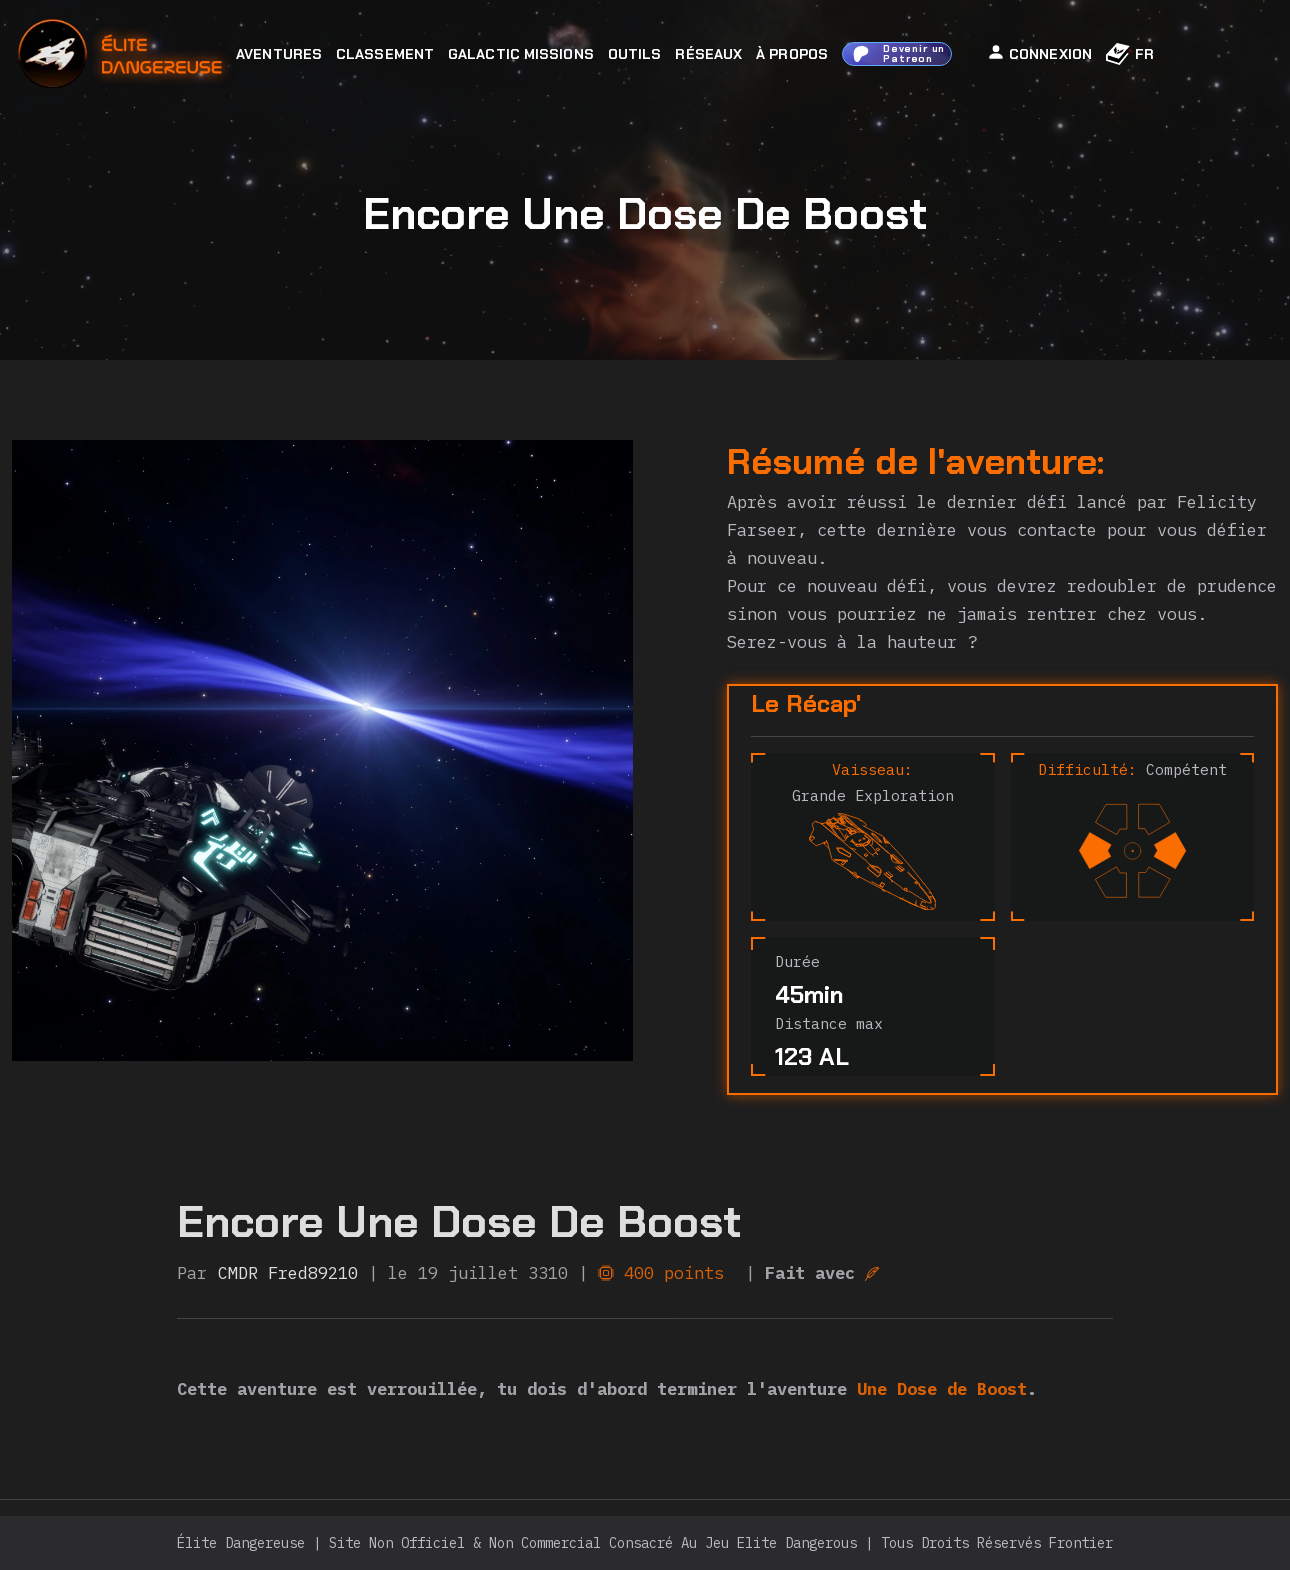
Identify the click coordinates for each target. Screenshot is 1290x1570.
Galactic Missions (521, 54)
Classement (385, 54)
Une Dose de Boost (942, 1389)
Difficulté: (1087, 769)
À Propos (792, 54)
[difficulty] (1133, 852)
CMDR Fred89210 (288, 1273)
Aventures (279, 54)
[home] (174, 54)
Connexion (1039, 53)
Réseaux (708, 54)
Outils (635, 54)
